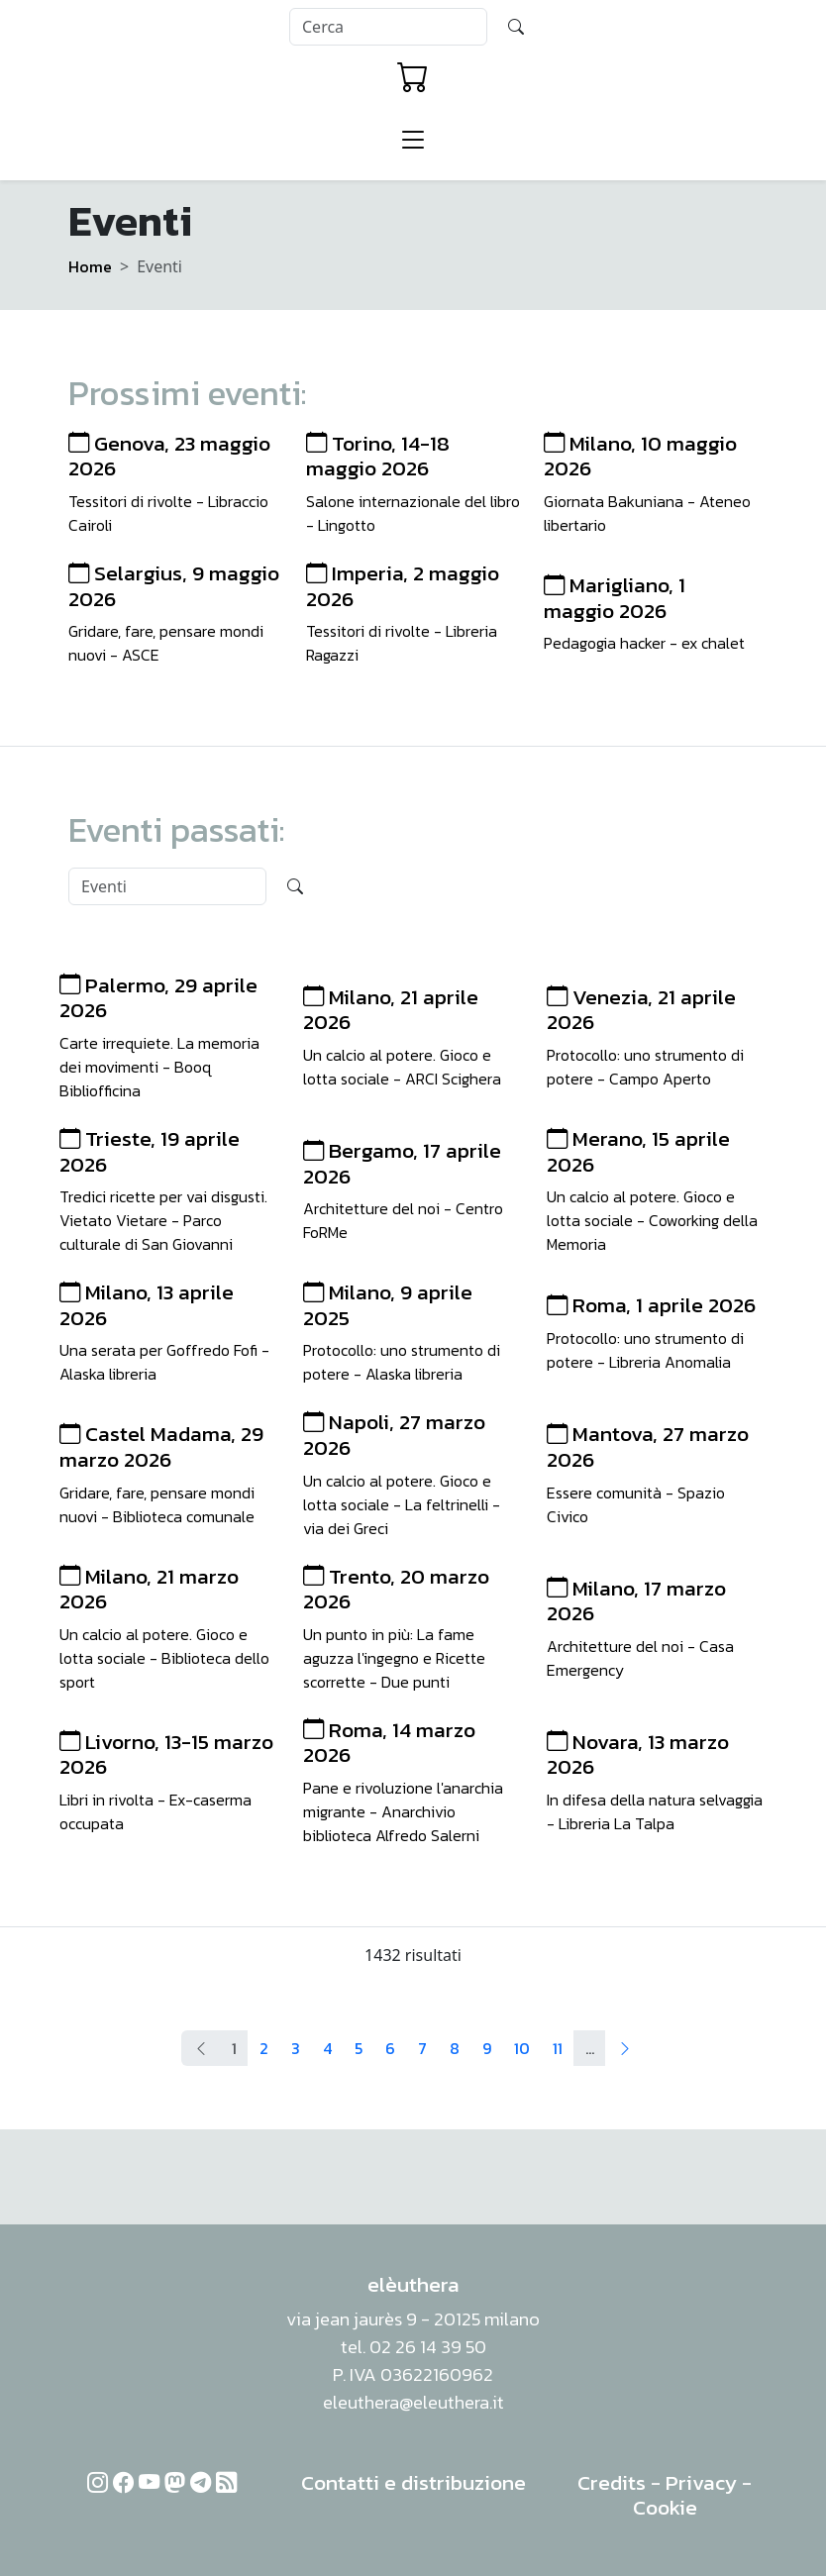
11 (558, 2048)
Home (90, 266)
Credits (611, 2482)
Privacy (701, 2482)
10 (522, 2048)
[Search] (388, 27)
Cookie (665, 2507)
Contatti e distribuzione (413, 2482)
